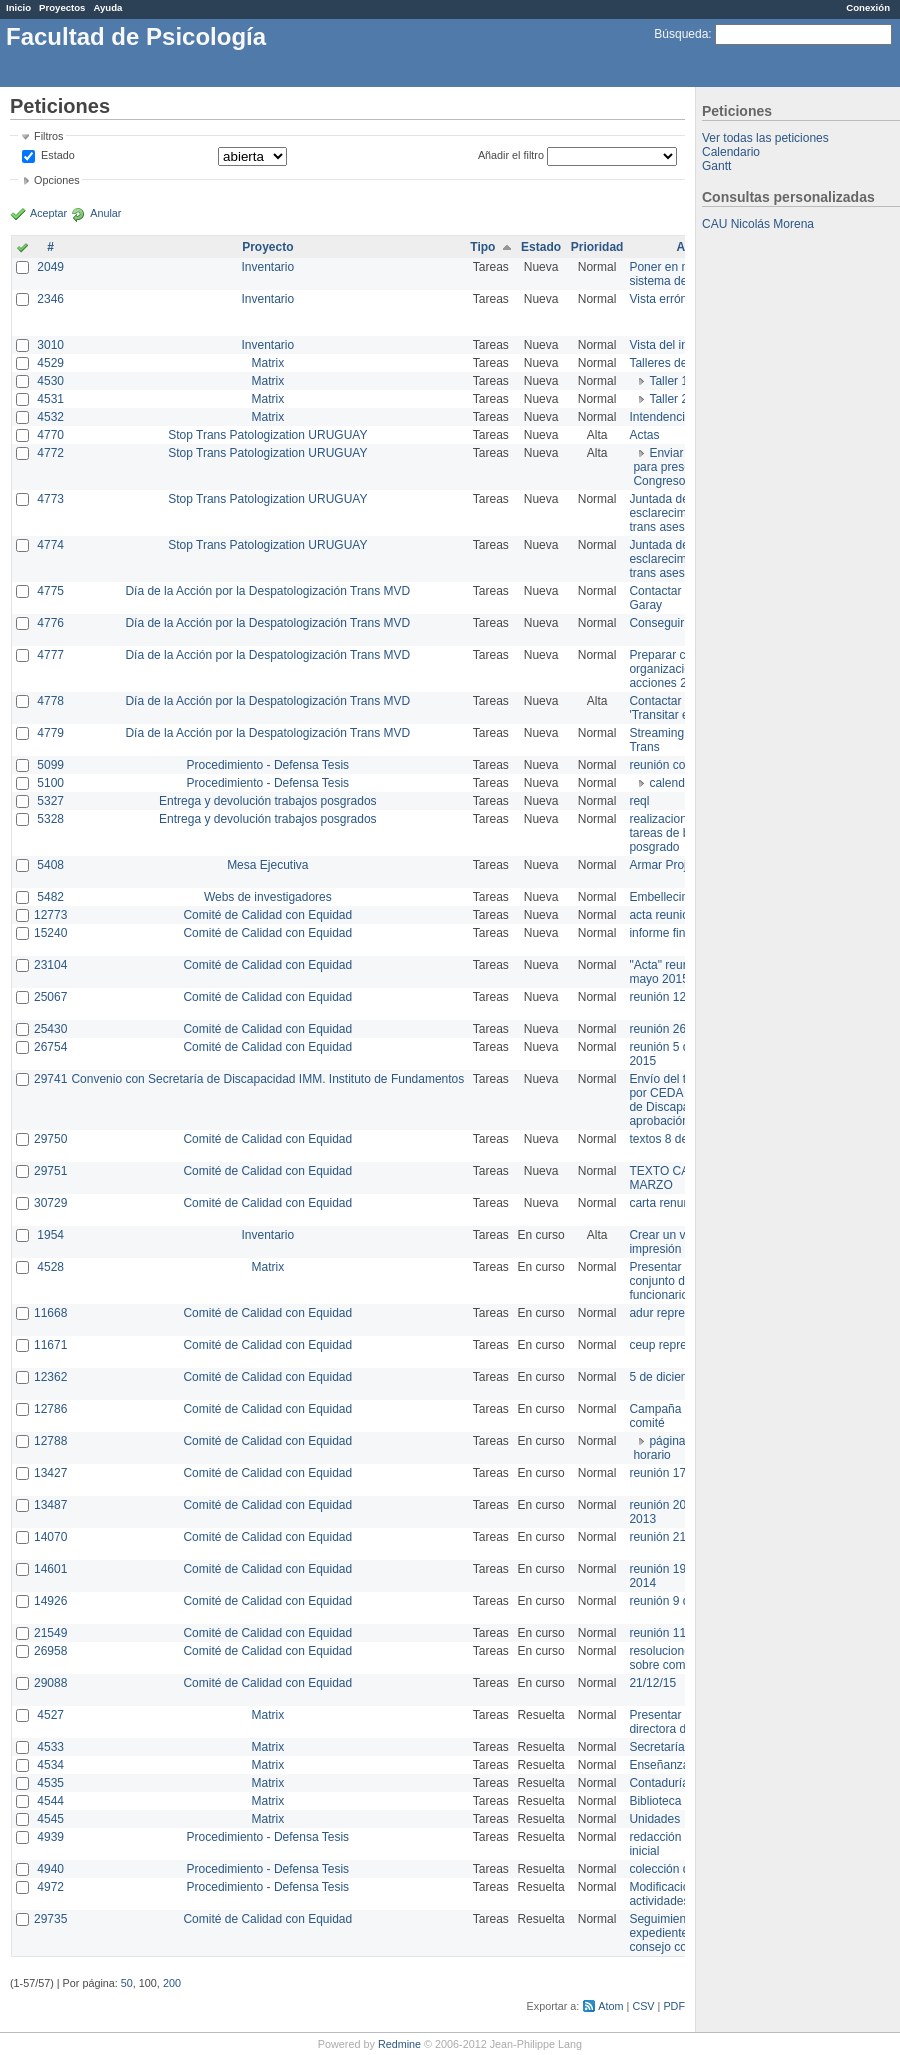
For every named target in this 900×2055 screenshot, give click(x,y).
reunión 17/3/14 (670, 1473)
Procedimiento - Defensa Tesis (268, 765)
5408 (50, 865)
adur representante (679, 1313)
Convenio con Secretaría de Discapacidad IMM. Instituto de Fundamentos (267, 1079)
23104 (50, 965)
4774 (50, 545)
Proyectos (62, 7)
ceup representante (680, 1345)
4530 (50, 381)
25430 (50, 1029)
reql (639, 801)
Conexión (868, 7)
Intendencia (660, 417)
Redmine (399, 2044)
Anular (105, 213)
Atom (610, 2006)
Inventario (267, 267)
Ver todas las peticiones (765, 138)
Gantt (716, 166)
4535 (50, 1783)
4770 (50, 435)
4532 (50, 417)
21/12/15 (652, 1683)
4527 (50, 1715)
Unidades (654, 1819)
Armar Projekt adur (679, 865)
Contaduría (658, 1783)
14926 (50, 1601)
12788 (50, 1441)
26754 (50, 1047)
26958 (50, 1651)
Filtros (48, 136)
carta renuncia (667, 1203)
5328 (50, 819)
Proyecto (267, 247)
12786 (50, 1409)
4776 (50, 623)
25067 (50, 997)
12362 (50, 1377)
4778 (50, 701)
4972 (50, 1887)
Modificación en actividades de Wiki (680, 1894)
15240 (50, 933)
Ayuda (107, 7)
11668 (50, 1313)
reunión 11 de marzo (684, 1633)
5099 (50, 765)
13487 (50, 1505)
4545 (50, 1819)
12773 (50, 915)
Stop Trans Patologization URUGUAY (267, 435)
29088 (50, 1683)
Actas (644, 435)
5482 (50, 897)
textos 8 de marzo (676, 1139)
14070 (50, 1537)
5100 (50, 783)
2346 (50, 299)
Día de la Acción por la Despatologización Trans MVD (267, 591)
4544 (50, 1801)
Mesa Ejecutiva (267, 865)
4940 (50, 1869)
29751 (50, 1171)
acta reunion (662, 915)
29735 (50, 1919)
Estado (58, 155)
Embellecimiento (673, 897)
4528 (50, 1267)
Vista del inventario (679, 345)
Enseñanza (659, 1765)
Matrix (267, 363)
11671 (50, 1345)
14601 (50, 1569)
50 (127, 1983)
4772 (50, 453)
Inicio (18, 7)
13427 (50, 1473)
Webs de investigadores (268, 897)
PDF (674, 2006)
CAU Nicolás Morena (758, 224)
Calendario (731, 152)
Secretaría (656, 1747)
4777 (50, 655)
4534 (50, 1765)
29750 (50, 1139)
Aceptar (48, 213)
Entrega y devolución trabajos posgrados (267, 801)
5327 (50, 801)
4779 (50, 733)
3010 (50, 345)
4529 (50, 363)
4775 (50, 591)
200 (172, 1983)
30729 (50, 1203)
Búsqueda (681, 34)
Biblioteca (655, 1801)
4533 (50, 1747)
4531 (50, 399)
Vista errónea (664, 299)
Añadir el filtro (511, 155)
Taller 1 (668, 381)
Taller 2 (668, 399)
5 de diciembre (668, 1377)
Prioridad (597, 247)
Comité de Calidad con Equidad (267, 915)
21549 (50, 1633)
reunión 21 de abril (678, 1537)
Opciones (57, 180)
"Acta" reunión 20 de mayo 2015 (683, 972)
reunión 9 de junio (676, 1601)
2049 (50, 267)
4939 (50, 1837)
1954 (50, 1235)
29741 (50, 1079)
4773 (50, 499)
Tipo (482, 247)
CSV (643, 2006)
